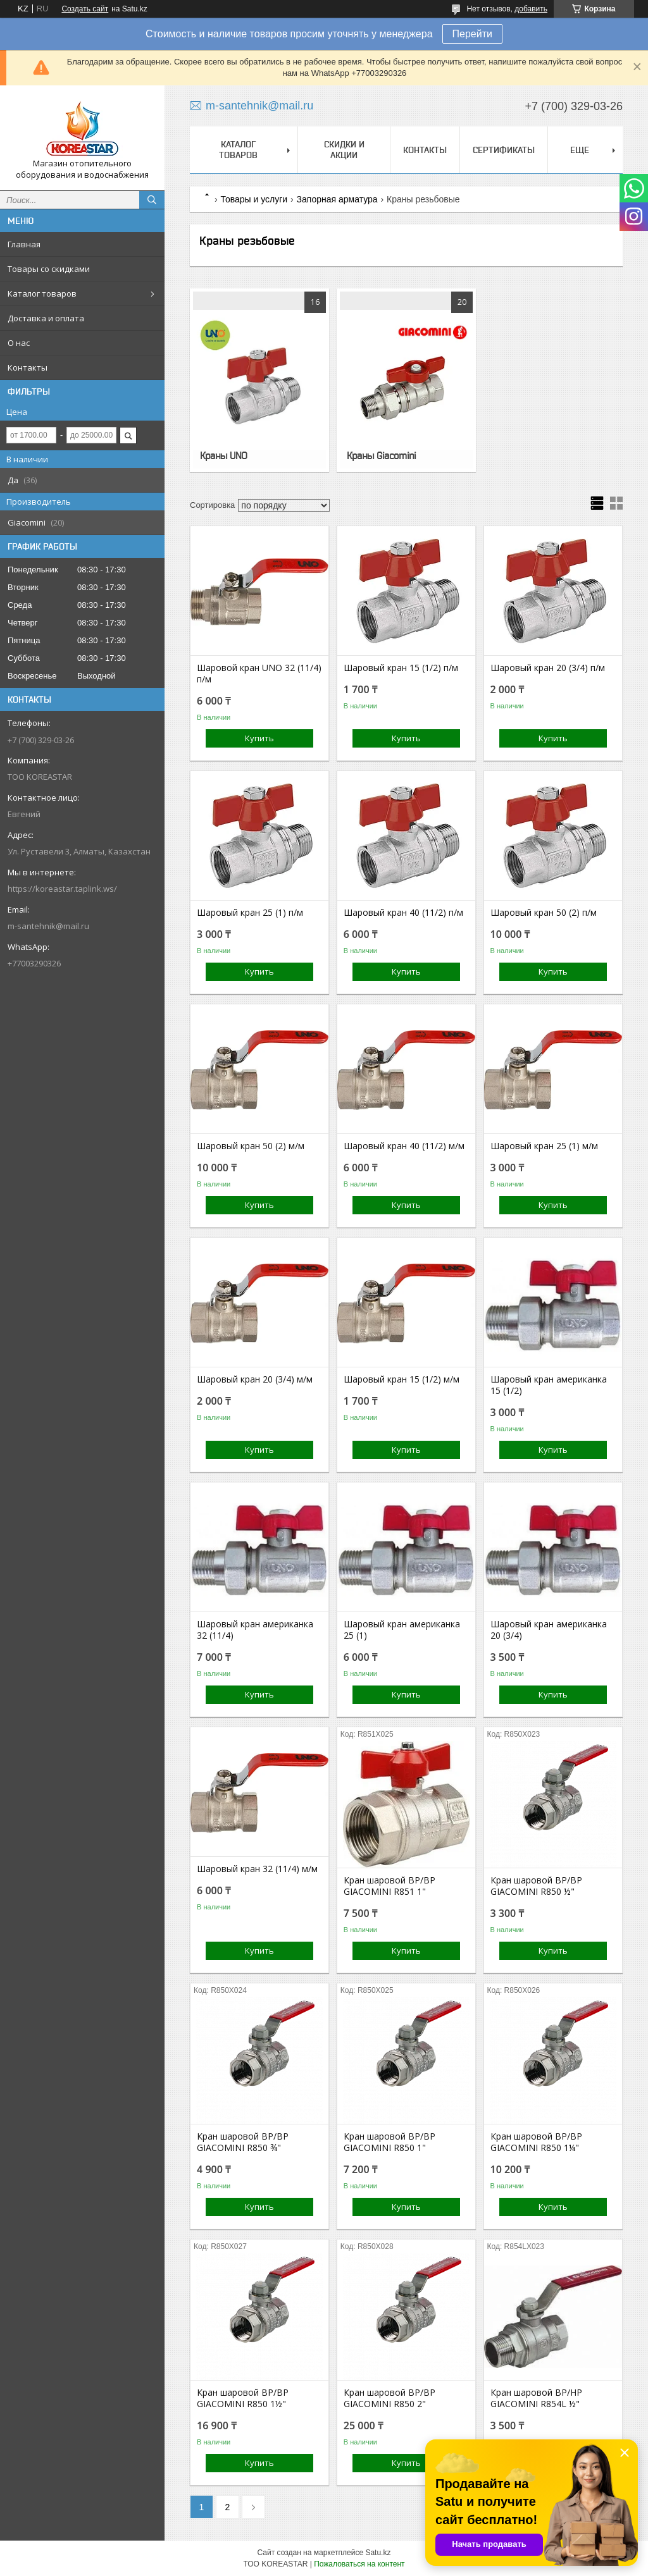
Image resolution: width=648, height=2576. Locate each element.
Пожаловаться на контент (359, 2564)
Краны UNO (223, 455)
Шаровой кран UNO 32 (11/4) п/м (259, 673)
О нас (19, 342)
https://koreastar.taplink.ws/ (62, 888)
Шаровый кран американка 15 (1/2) (548, 1385)
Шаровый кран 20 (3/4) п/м (547, 668)
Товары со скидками (49, 268)
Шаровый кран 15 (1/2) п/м (401, 668)
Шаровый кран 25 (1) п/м (250, 912)
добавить (530, 8)
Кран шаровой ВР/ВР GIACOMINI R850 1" (389, 2142)
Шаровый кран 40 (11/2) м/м (404, 1146)
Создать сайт (84, 8)
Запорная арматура (337, 199)
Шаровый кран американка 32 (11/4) (255, 1629)
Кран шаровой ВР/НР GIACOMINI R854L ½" (536, 2398)
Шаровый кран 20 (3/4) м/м (255, 1379)
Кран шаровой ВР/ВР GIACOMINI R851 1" (389, 1886)
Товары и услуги (253, 199)
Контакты (27, 367)
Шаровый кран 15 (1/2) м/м (401, 1379)
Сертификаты (504, 150)
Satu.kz (377, 2552)
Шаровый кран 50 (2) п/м (543, 912)
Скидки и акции (344, 149)
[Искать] (152, 199)
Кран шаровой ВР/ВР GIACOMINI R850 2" (389, 2398)
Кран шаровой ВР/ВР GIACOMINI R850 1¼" (536, 2142)
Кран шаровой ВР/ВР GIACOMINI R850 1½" (243, 2398)
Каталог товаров (42, 293)
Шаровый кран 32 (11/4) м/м (257, 1869)
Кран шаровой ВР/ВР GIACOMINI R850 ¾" (243, 2142)
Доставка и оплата (46, 318)
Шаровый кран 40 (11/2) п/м (403, 912)
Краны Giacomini (381, 455)
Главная (24, 244)
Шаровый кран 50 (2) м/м (250, 1146)
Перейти (472, 33)
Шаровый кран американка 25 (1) (402, 1629)
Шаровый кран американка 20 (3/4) (548, 1629)
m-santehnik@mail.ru (48, 926)
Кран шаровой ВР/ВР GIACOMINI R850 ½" (536, 1886)
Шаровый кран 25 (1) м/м (544, 1146)
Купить (259, 738)
